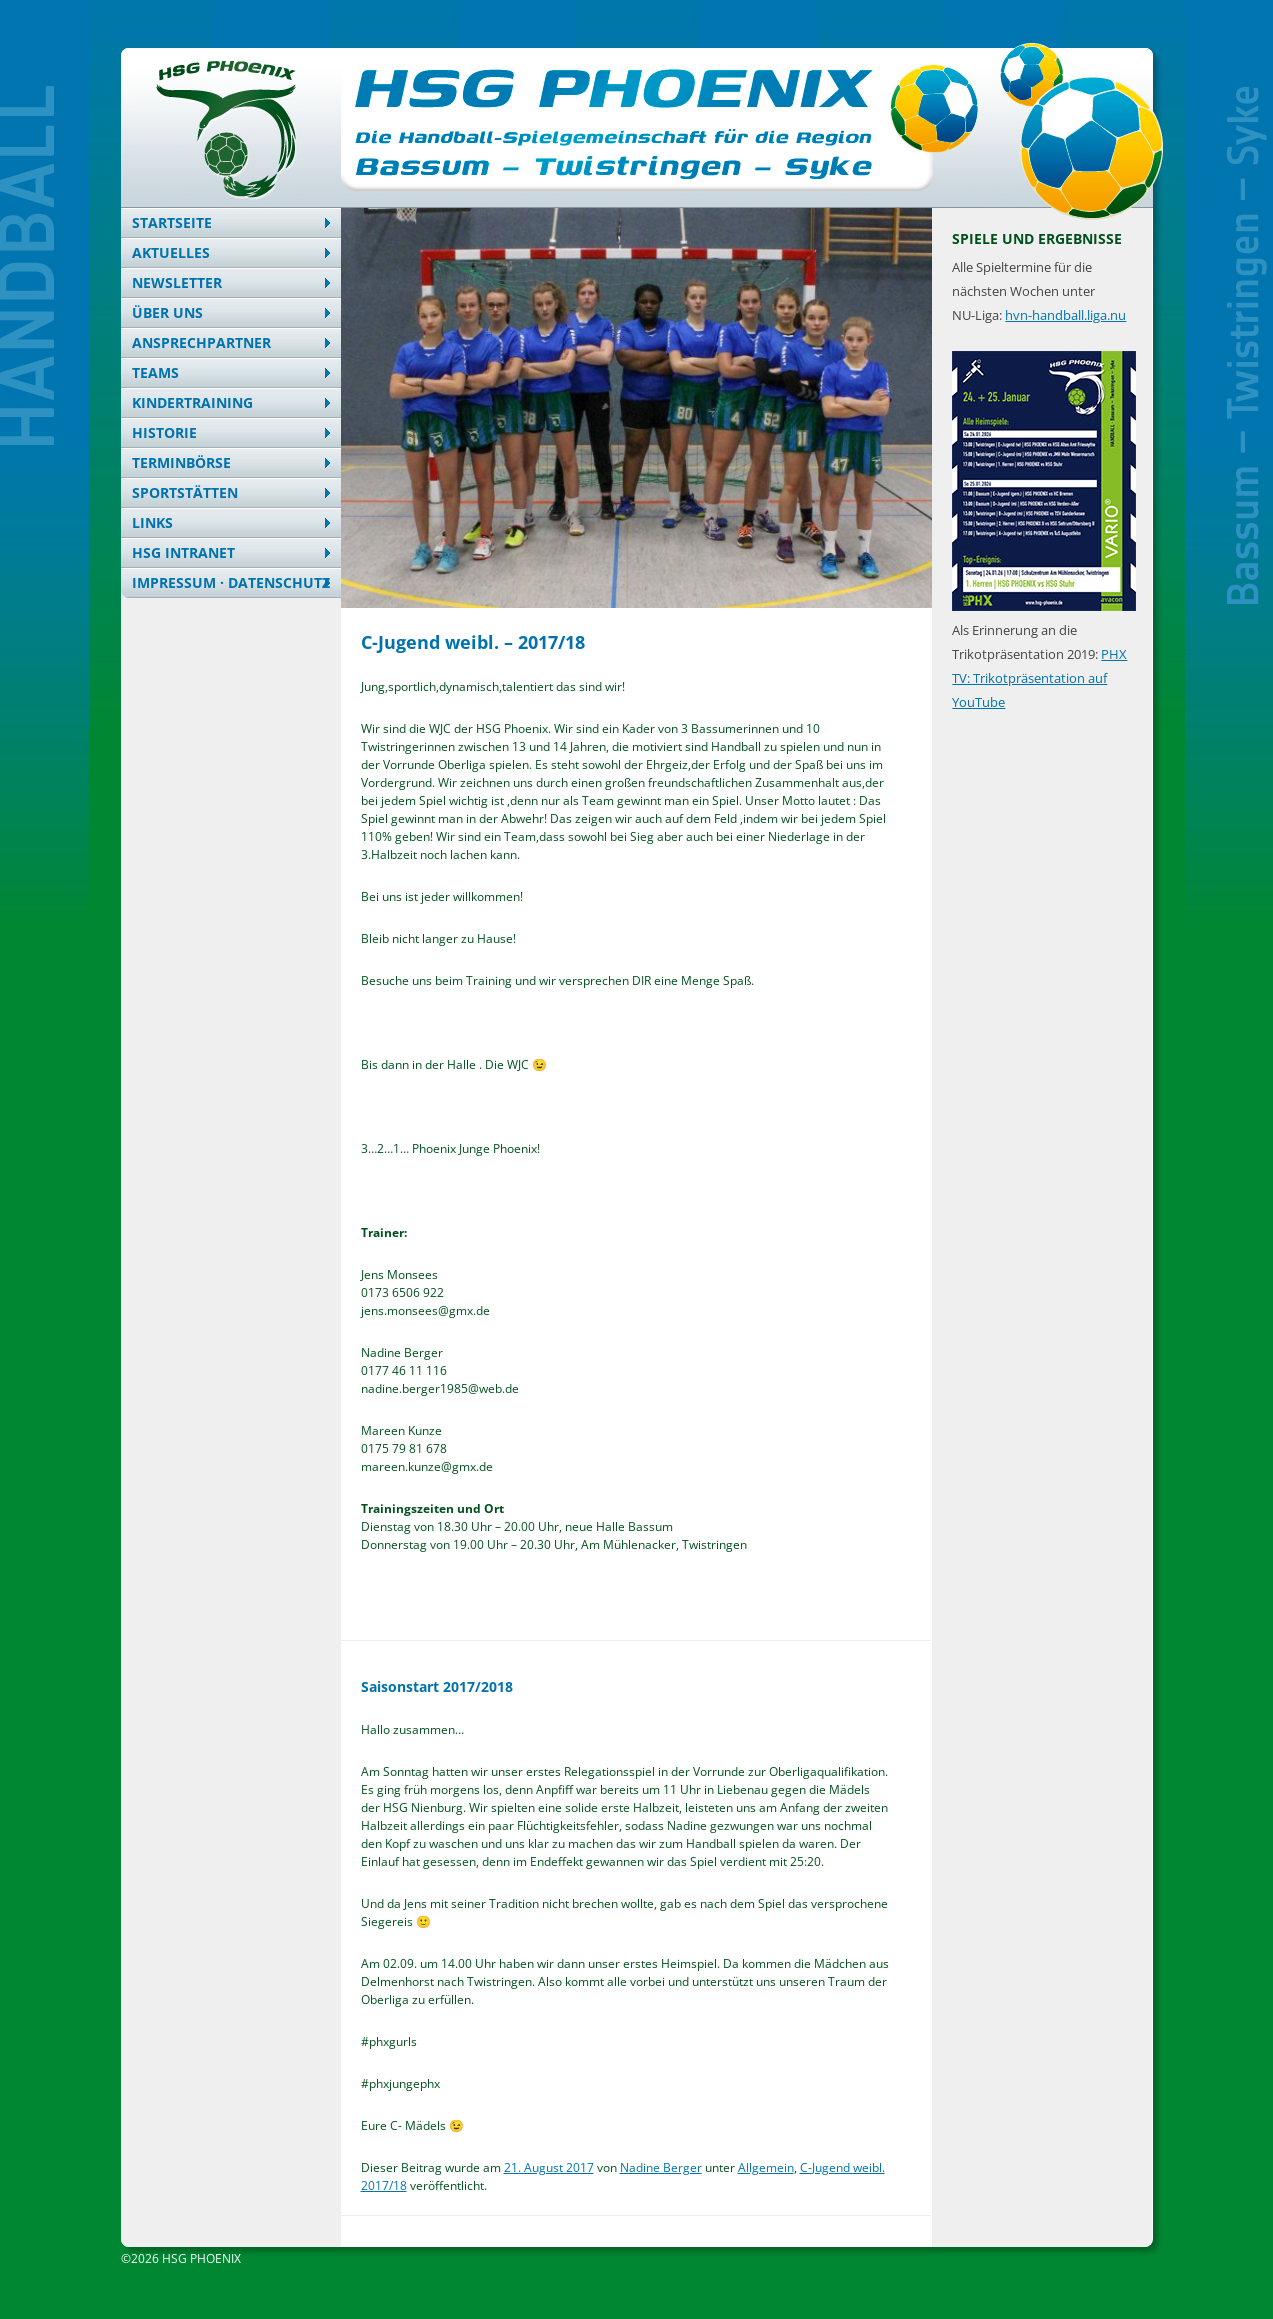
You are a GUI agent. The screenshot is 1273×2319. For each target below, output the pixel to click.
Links (152, 522)
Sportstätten (185, 492)
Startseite (172, 222)
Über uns (167, 312)
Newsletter (177, 282)
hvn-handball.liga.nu (1065, 315)
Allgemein (766, 2167)
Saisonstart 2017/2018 (437, 1686)
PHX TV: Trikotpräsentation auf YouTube (1039, 678)
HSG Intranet (183, 552)
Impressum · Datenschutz (231, 582)
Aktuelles (171, 252)
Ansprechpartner (201, 342)
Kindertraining (192, 402)
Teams (155, 372)
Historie (164, 432)
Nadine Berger (661, 2167)
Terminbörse (181, 462)
